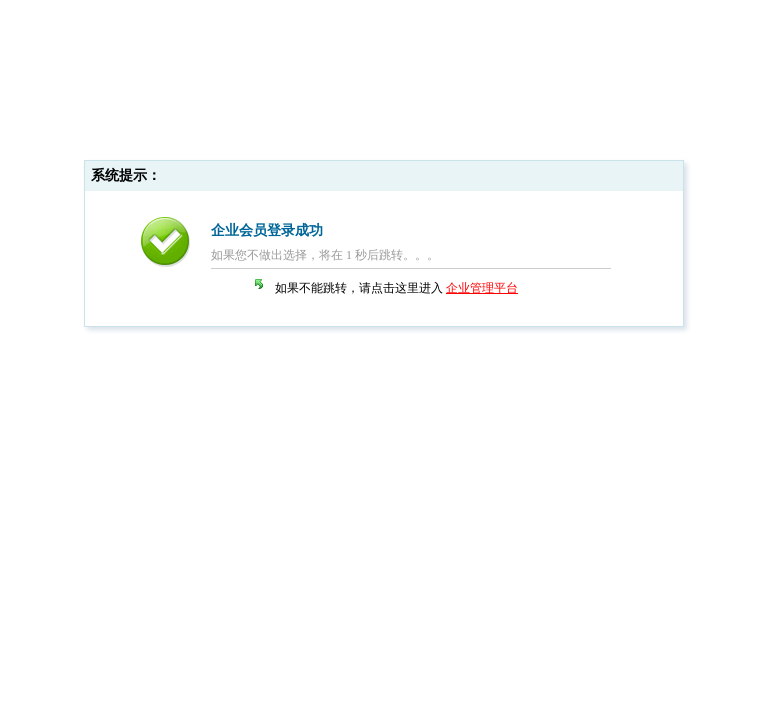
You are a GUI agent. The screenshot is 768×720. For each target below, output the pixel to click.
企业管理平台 (482, 288)
